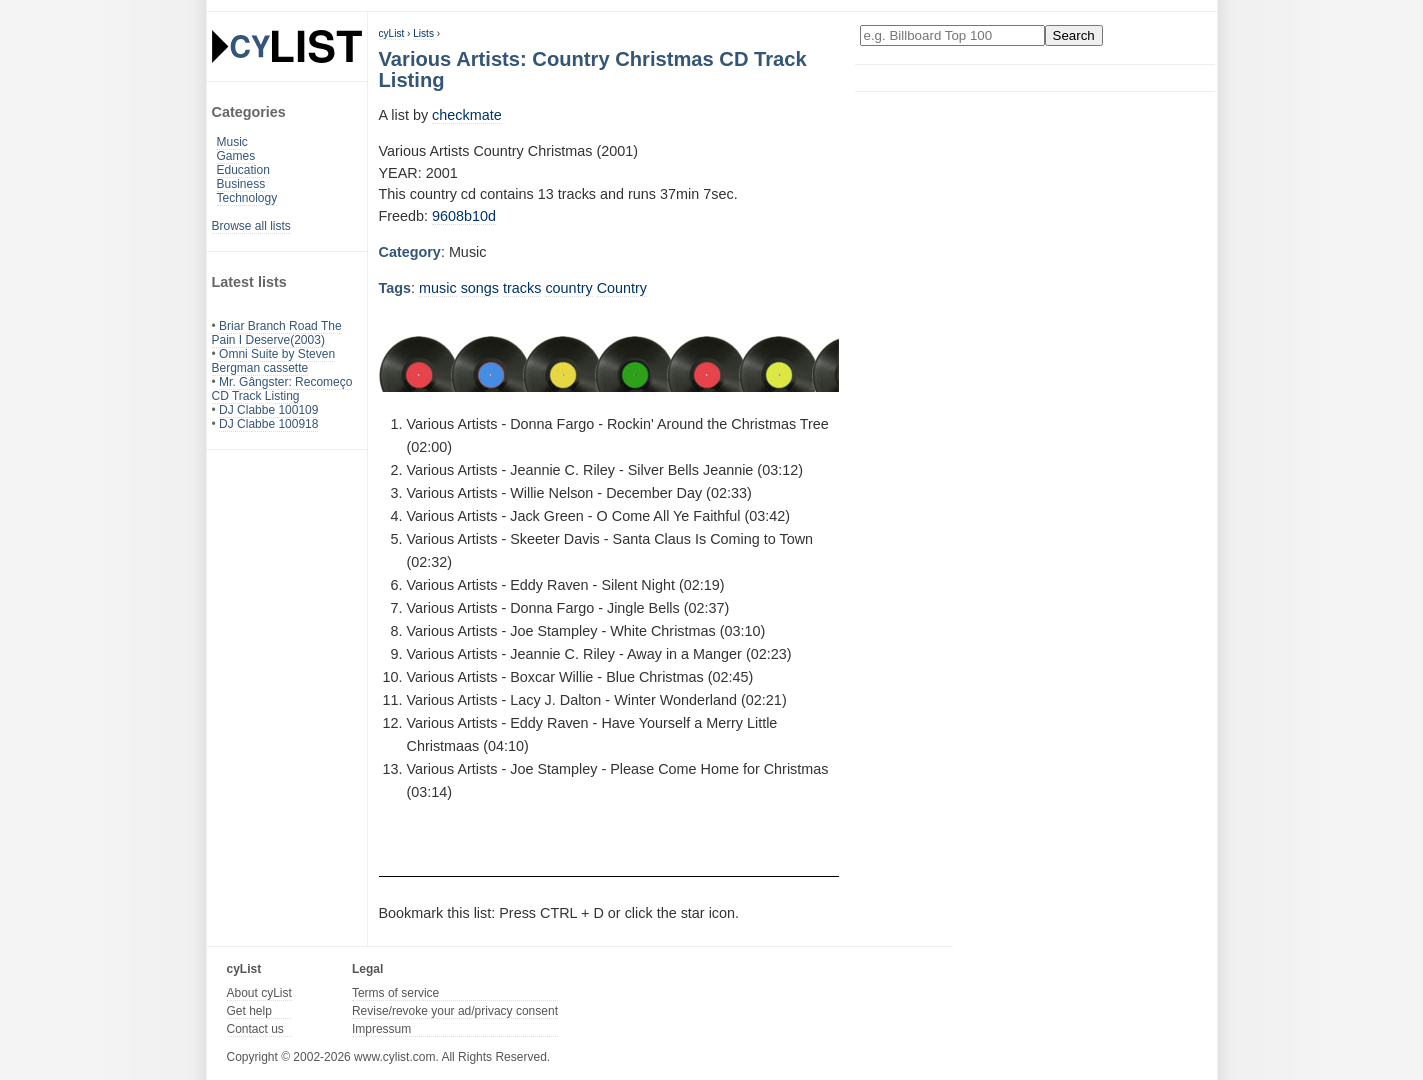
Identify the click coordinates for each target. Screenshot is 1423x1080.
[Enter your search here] (952, 35)
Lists (423, 33)
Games (236, 156)
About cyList (259, 993)
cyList (392, 33)
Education (243, 170)
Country (622, 288)
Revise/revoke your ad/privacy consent (455, 1011)
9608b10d (464, 216)
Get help (249, 1011)
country (568, 288)
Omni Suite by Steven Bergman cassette (274, 361)
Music (232, 142)
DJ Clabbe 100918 (268, 424)
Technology (247, 198)
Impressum (381, 1029)
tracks (522, 288)
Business (241, 184)
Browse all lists (251, 226)
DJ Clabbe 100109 (268, 410)
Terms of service (395, 993)
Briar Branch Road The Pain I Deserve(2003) (277, 333)
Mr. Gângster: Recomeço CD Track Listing (282, 389)
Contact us (255, 1029)
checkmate (467, 115)
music (438, 288)
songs (480, 288)
